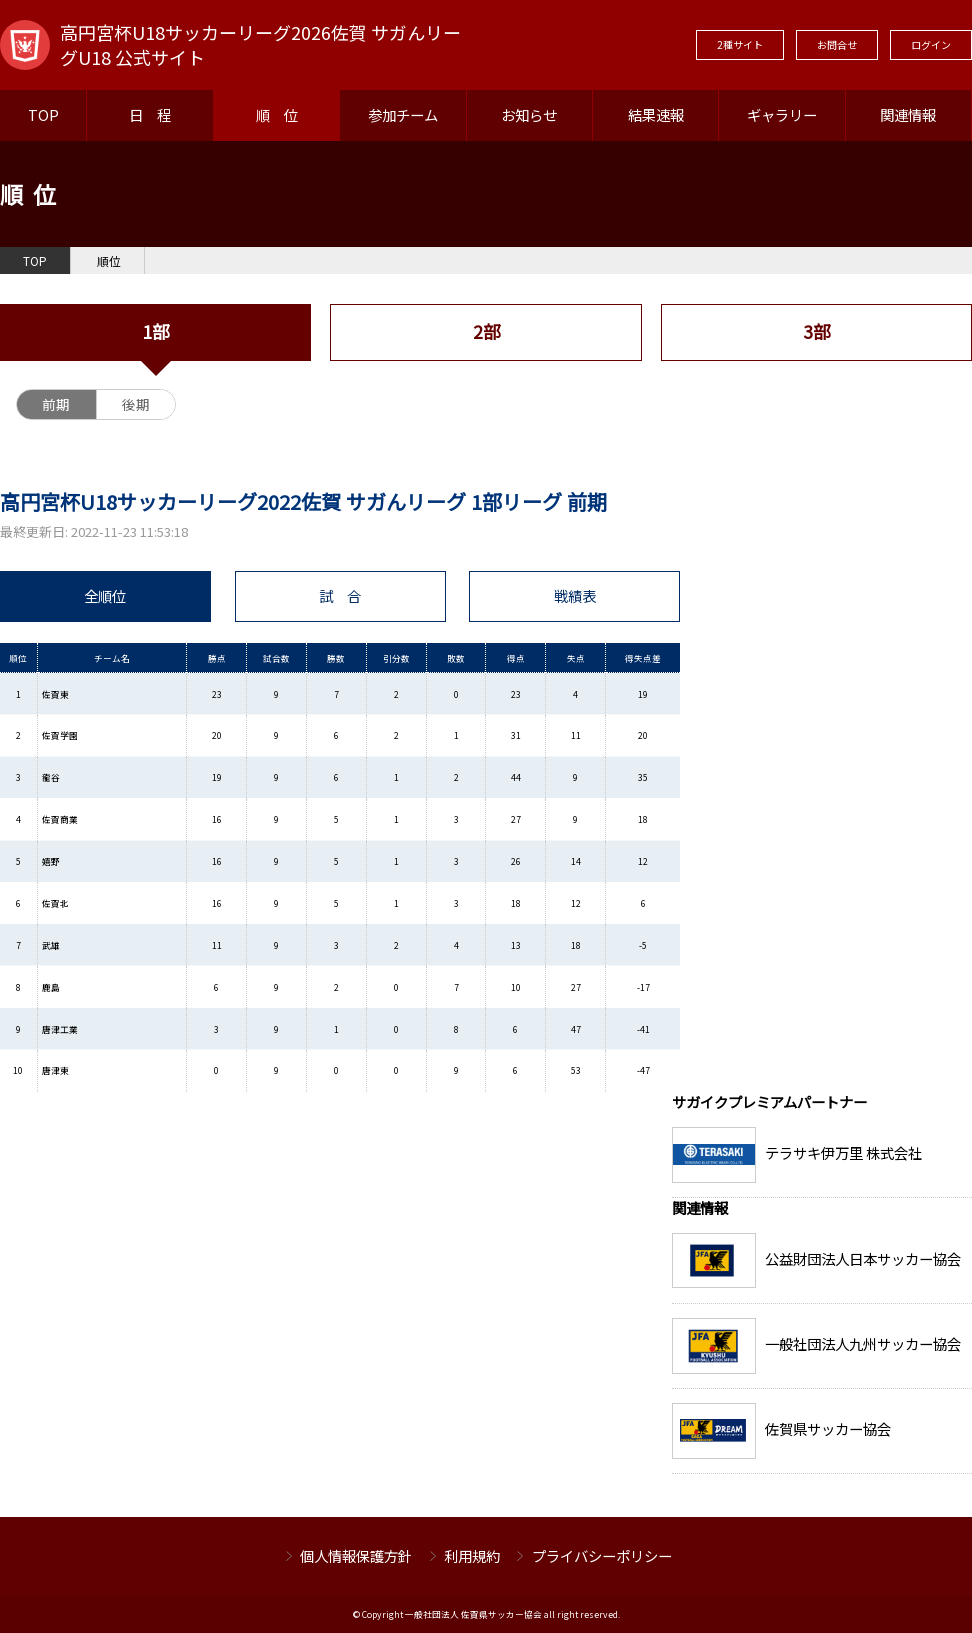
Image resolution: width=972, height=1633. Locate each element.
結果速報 (656, 114)
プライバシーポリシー (602, 1555)
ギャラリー (782, 114)
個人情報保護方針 (356, 1555)
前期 (56, 404)
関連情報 (908, 114)
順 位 (277, 114)
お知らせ (529, 114)
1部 (155, 331)
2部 (486, 331)
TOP (43, 114)
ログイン (931, 44)
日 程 (150, 114)
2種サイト (740, 44)
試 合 (340, 595)
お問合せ (837, 44)
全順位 (105, 595)
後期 (136, 404)
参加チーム (403, 114)
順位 (109, 261)
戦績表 (575, 595)
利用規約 (472, 1555)
